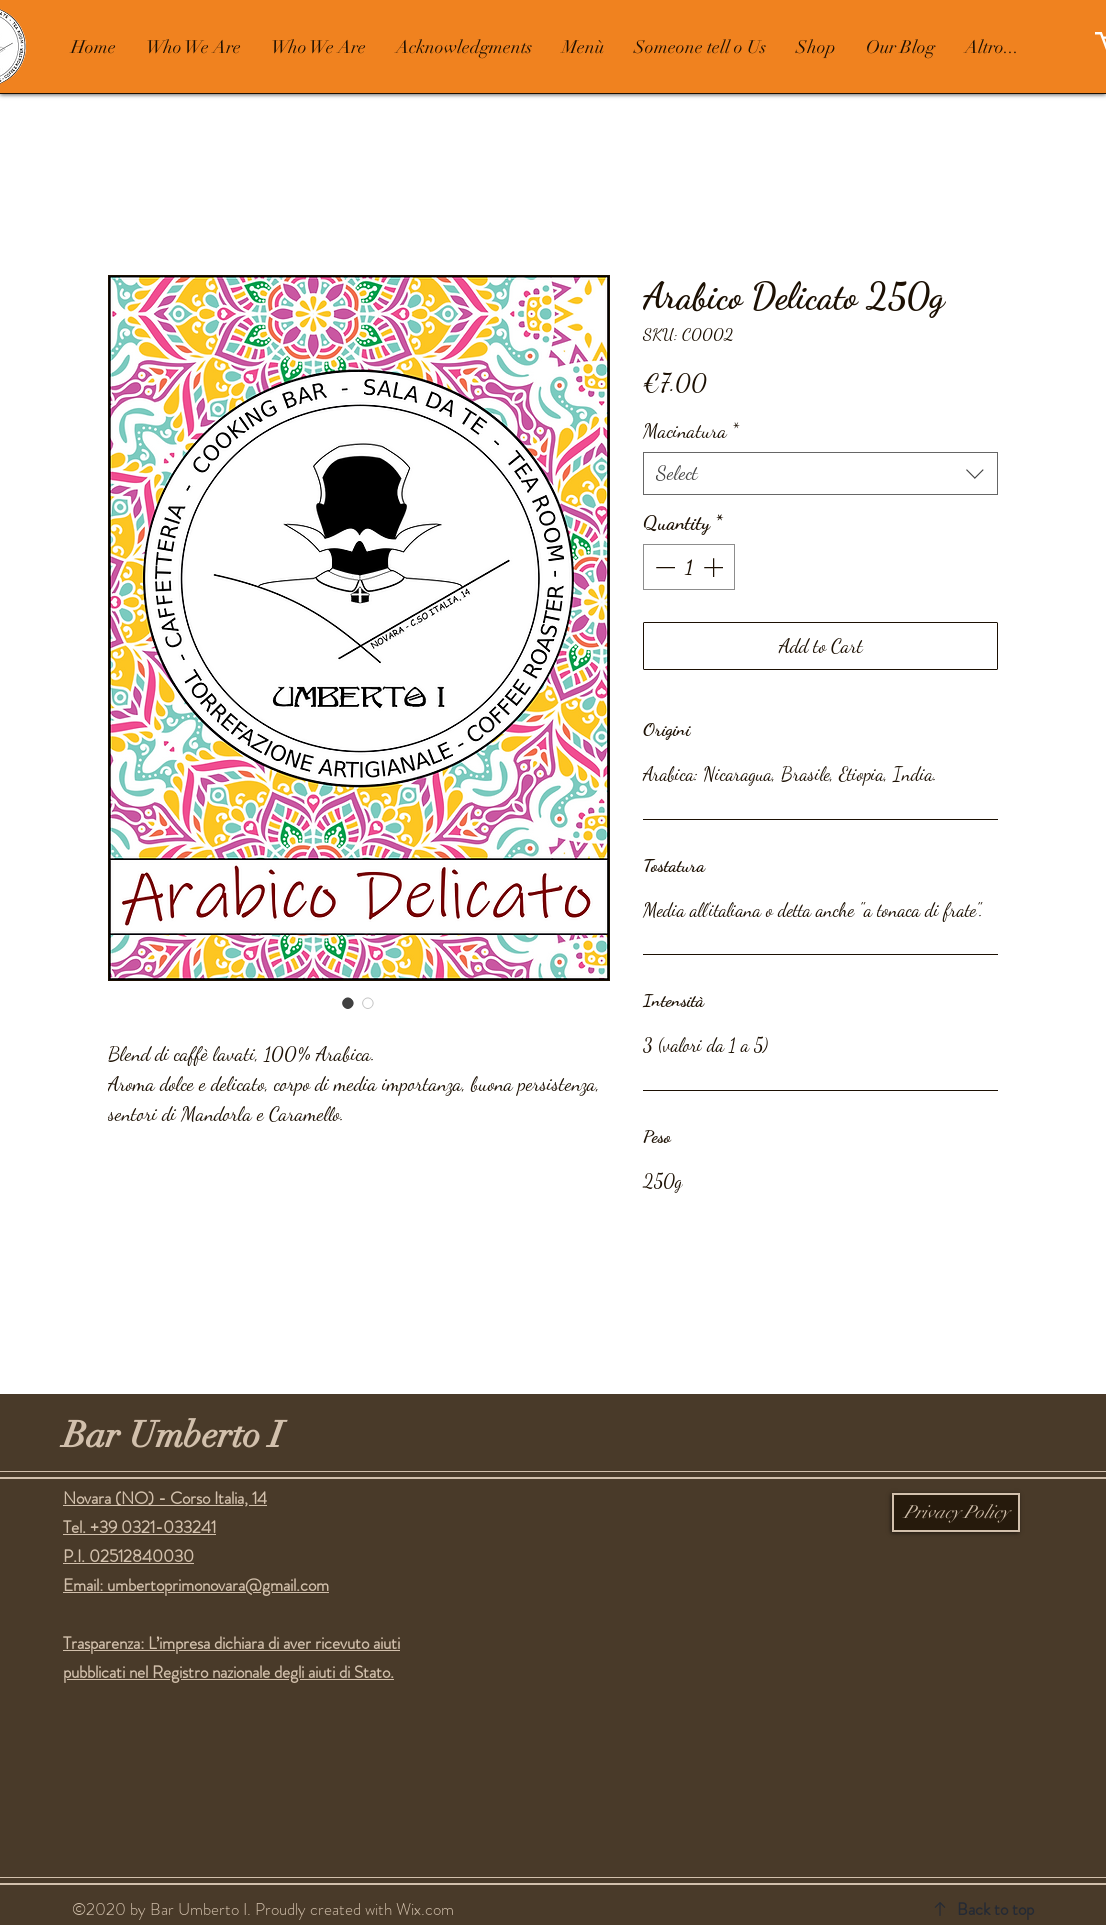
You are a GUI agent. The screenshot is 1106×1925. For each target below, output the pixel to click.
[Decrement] (663, 567)
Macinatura (691, 431)
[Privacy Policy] (956, 1512)
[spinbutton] (689, 567)
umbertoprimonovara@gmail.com (218, 1585)
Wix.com (425, 1909)
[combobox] (820, 473)
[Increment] (715, 567)
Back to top (995, 1909)
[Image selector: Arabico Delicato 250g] (348, 1003)
